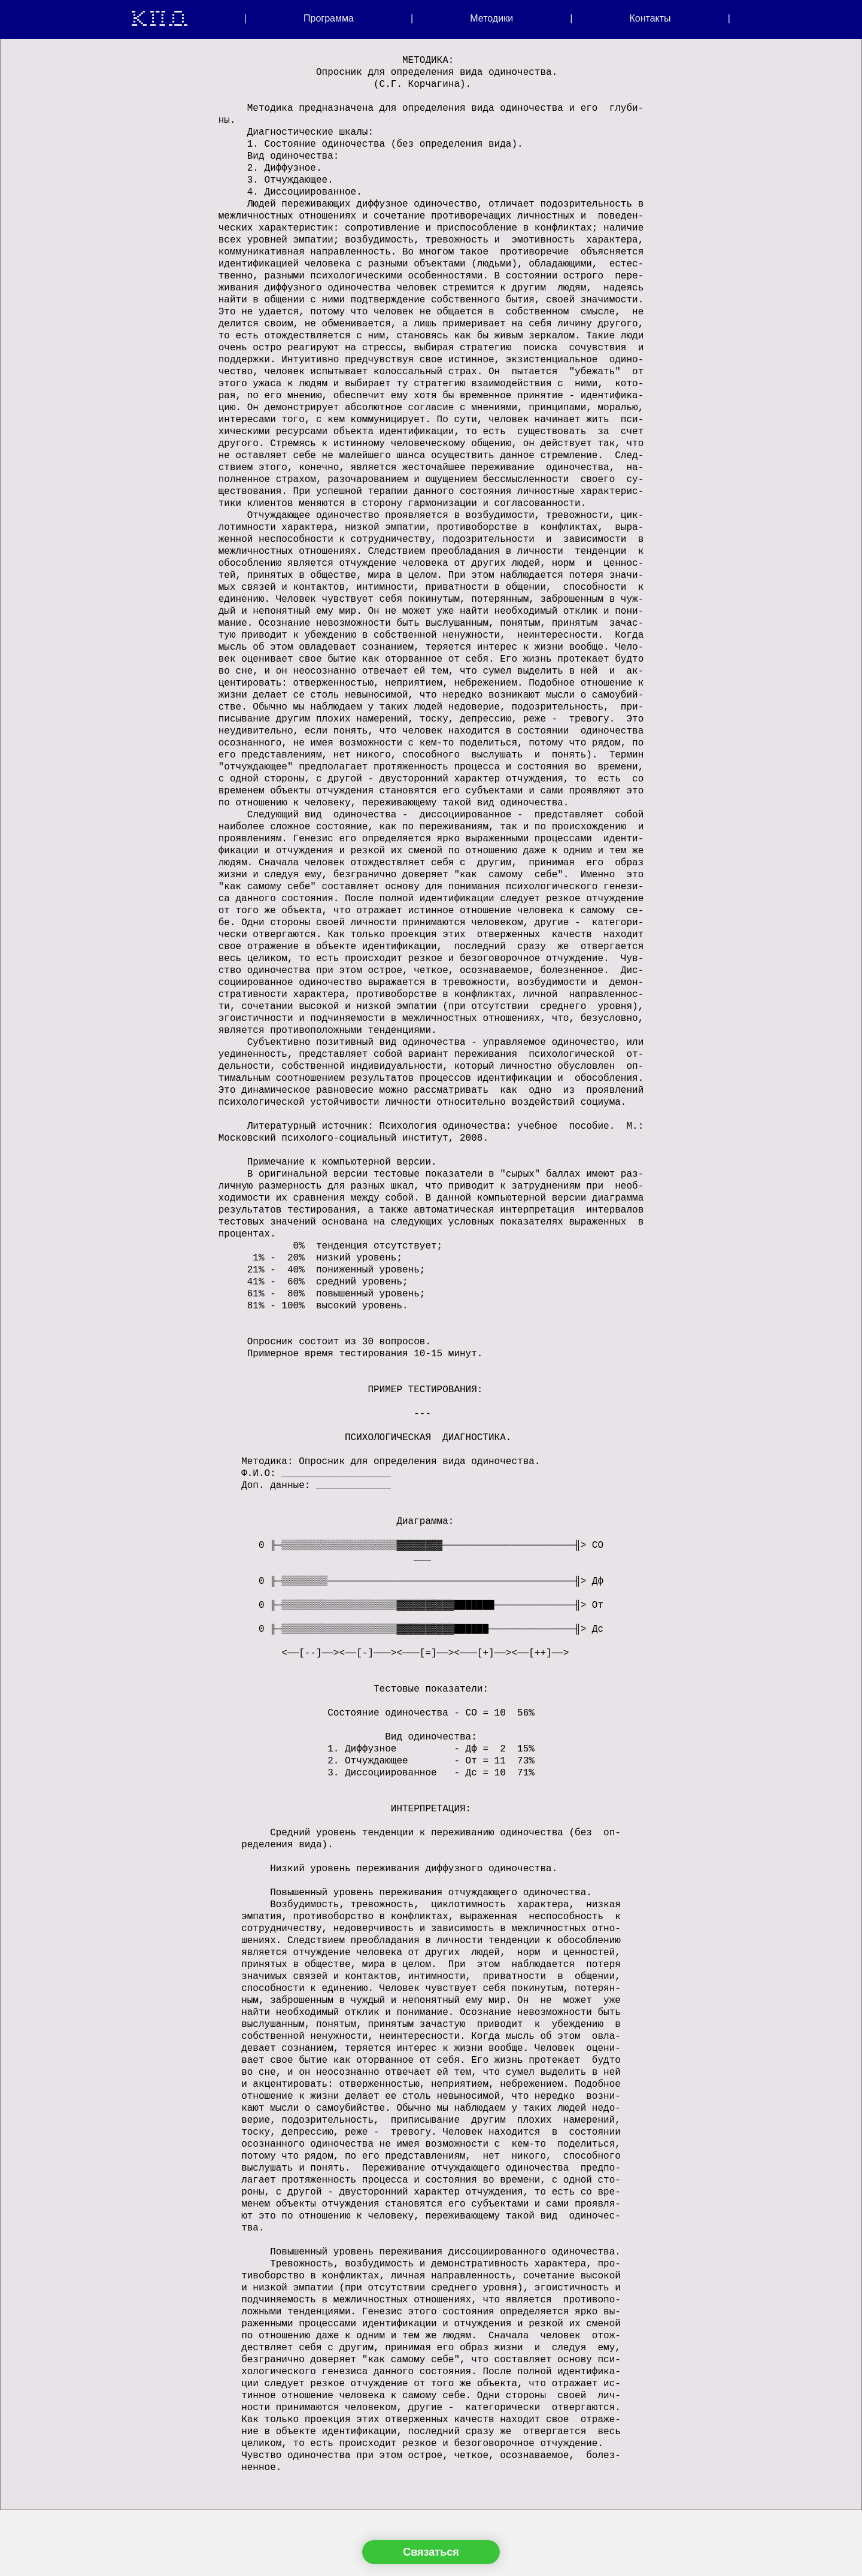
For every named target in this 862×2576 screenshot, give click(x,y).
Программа (328, 19)
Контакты (650, 19)
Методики (491, 19)
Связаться (431, 2552)
